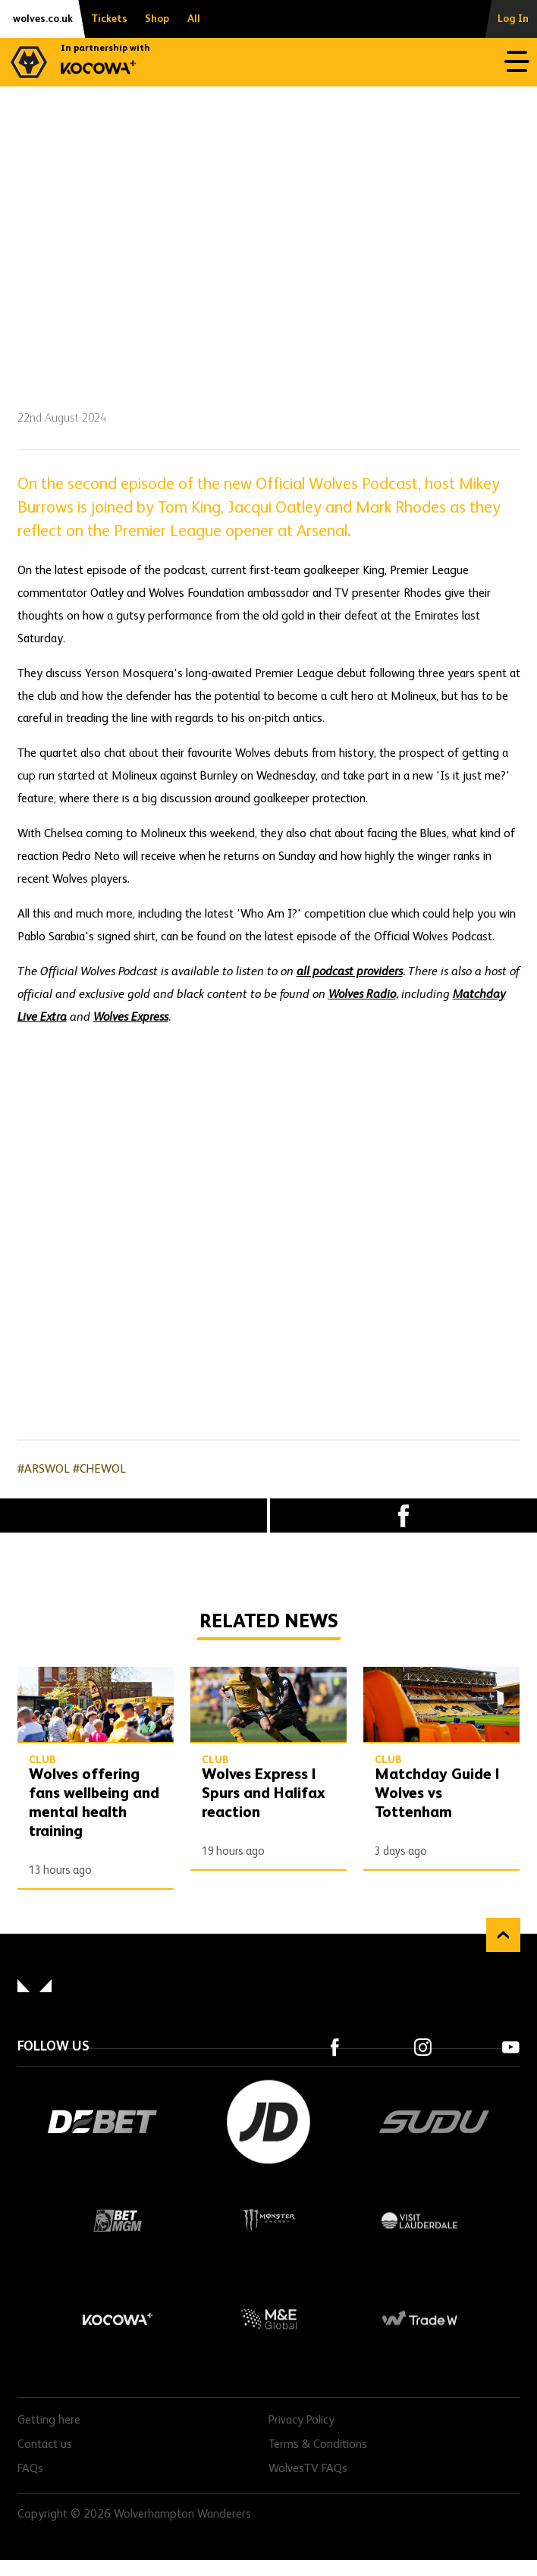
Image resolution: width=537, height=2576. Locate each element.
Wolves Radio (362, 995)
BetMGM (118, 2220)
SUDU (434, 2122)
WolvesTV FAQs (307, 2469)
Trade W (419, 2319)
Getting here (48, 2420)
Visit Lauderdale (419, 2220)
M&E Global (268, 2319)
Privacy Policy (301, 2420)
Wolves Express (130, 1018)
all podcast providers (350, 972)
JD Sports (268, 2122)
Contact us (44, 2445)
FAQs (30, 2469)
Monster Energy (268, 2220)
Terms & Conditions (317, 2445)
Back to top (503, 1935)
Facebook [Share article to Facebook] (403, 1515)
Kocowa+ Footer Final (118, 2319)
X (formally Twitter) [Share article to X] (133, 1515)
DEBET (102, 2122)
